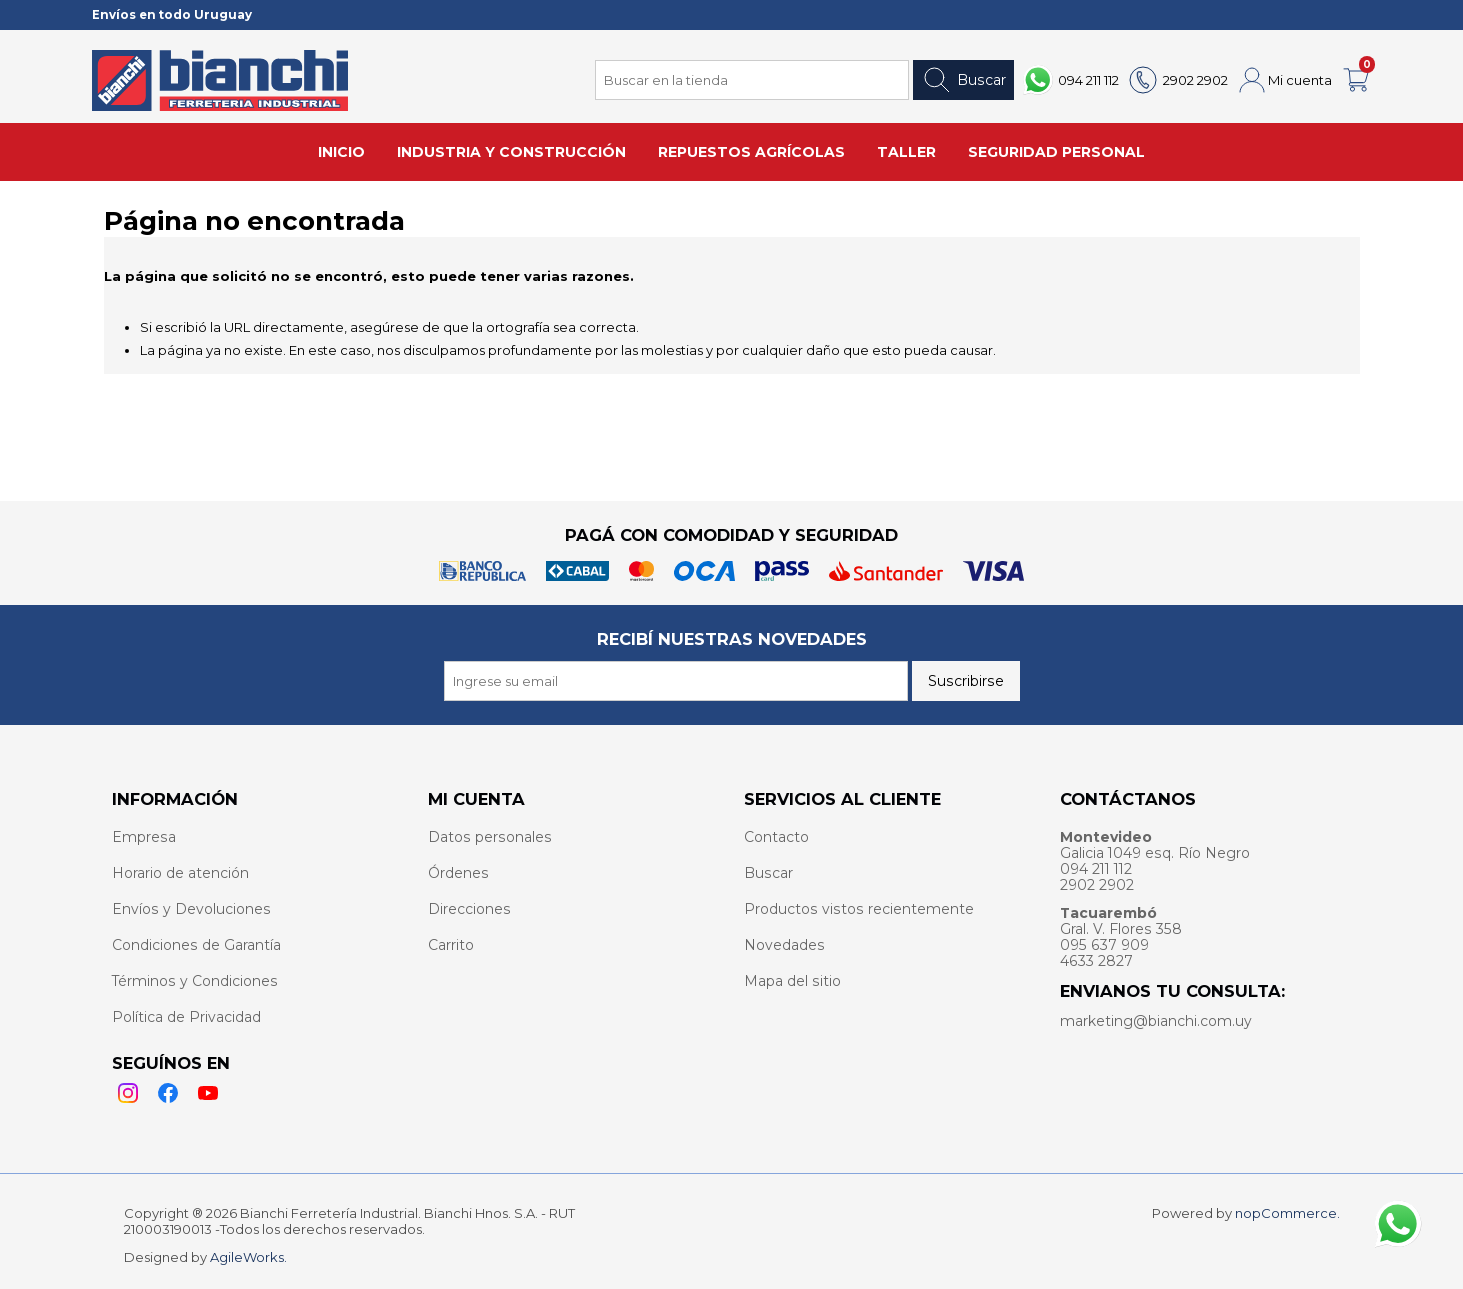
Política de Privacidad (186, 1017)
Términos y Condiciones (195, 981)
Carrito (451, 945)
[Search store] (752, 80)
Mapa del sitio (792, 981)
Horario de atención (180, 873)
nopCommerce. (1287, 1213)
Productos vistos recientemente (859, 909)
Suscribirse (966, 681)
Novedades (784, 945)
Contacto (776, 837)
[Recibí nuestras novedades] (676, 681)
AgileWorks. (248, 1257)
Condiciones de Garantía (196, 945)
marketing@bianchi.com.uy (1156, 1021)
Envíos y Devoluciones (191, 909)
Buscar (963, 80)
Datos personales (490, 837)
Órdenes (458, 873)
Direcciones (469, 909)
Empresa (144, 837)
